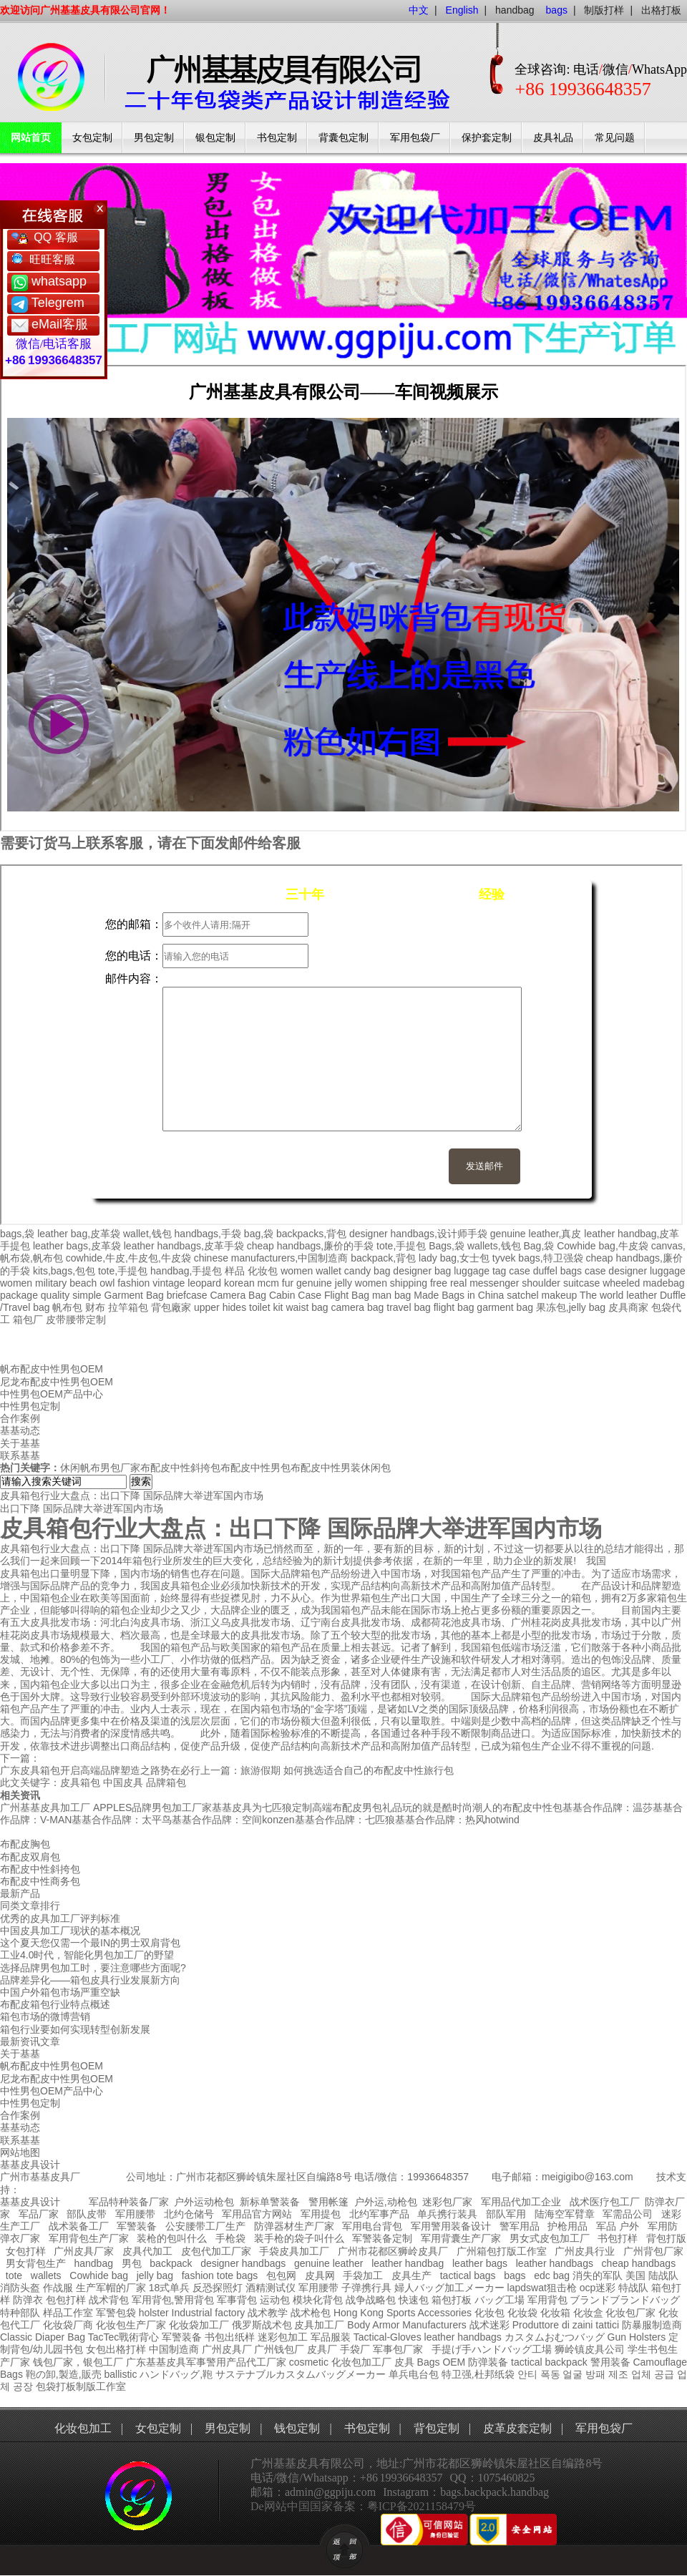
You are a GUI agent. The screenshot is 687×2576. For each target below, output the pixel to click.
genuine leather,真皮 (536, 1233)
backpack (171, 2263)
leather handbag (407, 2263)
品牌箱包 (166, 1782)
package (19, 1295)
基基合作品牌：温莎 (607, 1807)
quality (55, 1295)
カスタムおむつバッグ (555, 2337)
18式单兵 (169, 2287)
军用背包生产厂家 (89, 2238)
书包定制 (277, 137)
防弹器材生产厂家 (294, 2226)
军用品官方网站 (257, 2214)
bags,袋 (17, 1233)
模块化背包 (318, 2300)
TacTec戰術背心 (124, 2337)
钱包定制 (297, 2428)
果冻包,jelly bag (570, 1307)
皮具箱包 (80, 1782)
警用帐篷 (328, 2201)
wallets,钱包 (494, 1246)
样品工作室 (68, 2312)
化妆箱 (555, 2312)
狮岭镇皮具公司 (590, 2349)
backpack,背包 (383, 1258)
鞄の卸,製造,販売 (64, 2374)
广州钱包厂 (279, 2349)
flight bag (454, 1307)
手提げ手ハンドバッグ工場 (492, 2349)
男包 (132, 2263)
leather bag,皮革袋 (78, 1233)
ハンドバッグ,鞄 (177, 2374)
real (458, 1283)
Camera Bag (238, 1295)
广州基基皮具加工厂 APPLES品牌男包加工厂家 (106, 1807)
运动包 (275, 2300)
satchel (522, 1295)
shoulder (541, 1283)
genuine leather (329, 2263)
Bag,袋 (538, 1246)
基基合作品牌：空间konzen (233, 1819)
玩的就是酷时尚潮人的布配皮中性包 (482, 1807)
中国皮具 (123, 1782)
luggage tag (480, 1271)
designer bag (422, 1271)
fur (287, 1283)
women (16, 1283)
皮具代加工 (147, 2251)
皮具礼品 (553, 137)
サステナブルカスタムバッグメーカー (300, 2374)
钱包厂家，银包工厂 (78, 2362)
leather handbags (554, 2263)
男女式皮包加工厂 (550, 2238)
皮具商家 (628, 1307)
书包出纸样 (230, 2337)
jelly (343, 1283)
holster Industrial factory (192, 2312)
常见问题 (615, 137)
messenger (494, 1283)
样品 (235, 1271)
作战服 (58, 2287)
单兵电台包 (414, 2374)
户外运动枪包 (204, 2201)
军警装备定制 (382, 2238)
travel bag (408, 1307)
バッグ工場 (499, 2300)
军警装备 (137, 2226)
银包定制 (215, 137)
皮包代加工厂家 (216, 2251)
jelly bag (155, 2275)
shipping (408, 1283)
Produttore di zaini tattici (565, 2325)
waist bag (307, 1307)
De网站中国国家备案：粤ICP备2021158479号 (363, 2506)
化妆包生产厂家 (131, 2325)
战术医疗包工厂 (605, 2201)
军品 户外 (617, 2226)
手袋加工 (363, 2275)
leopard (204, 1283)
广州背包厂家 (653, 2251)
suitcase (581, 1283)
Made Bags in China (459, 1295)
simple (86, 1295)
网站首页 (31, 137)
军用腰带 (135, 2214)
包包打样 (66, 2300)
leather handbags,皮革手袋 (184, 1246)
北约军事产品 (379, 2214)
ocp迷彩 (598, 2287)
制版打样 (604, 10)
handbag (515, 10)
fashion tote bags (220, 2275)
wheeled (621, 1283)
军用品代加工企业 (521, 2201)
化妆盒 (588, 2312)
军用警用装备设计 (451, 2226)
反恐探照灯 (218, 2287)
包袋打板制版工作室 (81, 2386)
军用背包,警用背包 (173, 2300)
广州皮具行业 (585, 2251)
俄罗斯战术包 (262, 2325)
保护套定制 (487, 137)
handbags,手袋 (208, 1233)
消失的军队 (597, 2275)
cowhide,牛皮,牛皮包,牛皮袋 (128, 1258)
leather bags (479, 2263)
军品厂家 (39, 2214)
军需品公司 (628, 2214)
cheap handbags (639, 2263)
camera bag (357, 1307)
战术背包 (109, 2300)
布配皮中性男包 (255, 1467)
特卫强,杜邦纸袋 (478, 2374)
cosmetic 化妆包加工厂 (340, 2362)
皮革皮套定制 (517, 2428)
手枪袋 (230, 2238)
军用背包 (547, 2300)
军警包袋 (116, 2312)
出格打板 (661, 10)
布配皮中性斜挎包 (180, 1467)
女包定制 (92, 137)
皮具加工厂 (319, 2325)
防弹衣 (28, 2300)
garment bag (505, 1307)
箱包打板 (452, 2300)
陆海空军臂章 (565, 2214)
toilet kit (266, 1307)
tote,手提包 (401, 1246)
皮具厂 (322, 2349)
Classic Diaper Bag (42, 2337)
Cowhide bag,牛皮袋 (602, 1246)
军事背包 (237, 2300)
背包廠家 (171, 1307)
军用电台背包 (372, 2226)
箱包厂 (28, 1319)
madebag (663, 1283)
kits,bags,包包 (64, 1271)
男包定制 (154, 137)
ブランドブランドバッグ (625, 2300)
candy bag (367, 1271)
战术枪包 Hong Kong (337, 2312)
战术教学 (268, 2312)
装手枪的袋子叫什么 (299, 2238)
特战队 (633, 2287)
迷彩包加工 (283, 2337)
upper (207, 1307)
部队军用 (506, 2214)
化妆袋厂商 (68, 2325)
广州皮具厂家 (84, 2251)
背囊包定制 (343, 137)
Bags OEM (441, 2362)
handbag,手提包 (186, 1271)
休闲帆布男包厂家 (100, 1467)
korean (239, 1283)
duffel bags (557, 1271)
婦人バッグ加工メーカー (449, 2287)
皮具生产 (411, 2275)
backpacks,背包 (311, 1233)
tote (14, 2275)
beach (83, 1283)
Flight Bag (346, 1295)
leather (439, 2337)
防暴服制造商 (652, 2325)
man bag (391, 1295)
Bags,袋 (446, 1246)
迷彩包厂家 (447, 2201)
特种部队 (20, 2312)
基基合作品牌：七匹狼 (345, 1819)
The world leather (618, 1295)
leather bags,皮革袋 (77, 1246)
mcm (268, 1283)
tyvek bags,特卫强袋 (537, 1258)
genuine (314, 1283)
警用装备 (610, 2362)
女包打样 (26, 2251)
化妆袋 (522, 2312)
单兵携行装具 (447, 2214)
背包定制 (436, 2428)
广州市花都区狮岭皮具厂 (393, 2251)
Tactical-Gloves (388, 2337)
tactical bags (468, 2275)
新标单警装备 (270, 2201)
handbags (479, 2337)
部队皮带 (87, 2214)
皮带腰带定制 (76, 1319)
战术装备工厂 (79, 2226)
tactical (526, 2362)
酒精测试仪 (270, 2287)
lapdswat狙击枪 (542, 2287)
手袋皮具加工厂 (294, 2251)
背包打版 (666, 2238)
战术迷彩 (489, 2325)
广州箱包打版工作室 (502, 2251)
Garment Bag (134, 1295)
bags (514, 2275)
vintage (168, 1283)
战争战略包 (371, 2300)
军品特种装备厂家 (129, 2201)
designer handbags (243, 2263)
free (438, 1283)
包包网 (281, 2275)
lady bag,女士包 (454, 1258)
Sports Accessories (429, 2312)
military (51, 1283)
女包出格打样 (116, 2349)
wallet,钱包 (147, 1233)
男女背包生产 (36, 2263)
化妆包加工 (83, 2428)
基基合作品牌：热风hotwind (457, 1819)
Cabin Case (295, 1295)
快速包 (414, 2300)
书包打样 (618, 2238)
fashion (133, 1283)
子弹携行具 (366, 2287)
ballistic (120, 2374)
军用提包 (321, 2214)
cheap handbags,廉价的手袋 (310, 1246)
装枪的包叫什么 (172, 2238)
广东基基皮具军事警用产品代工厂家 (206, 2362)
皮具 (404, 2362)
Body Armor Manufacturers (407, 2325)
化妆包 (263, 1271)
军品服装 (331, 2337)
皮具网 (320, 2275)
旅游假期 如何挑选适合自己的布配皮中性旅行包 (347, 1770)
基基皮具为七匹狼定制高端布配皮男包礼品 (307, 1807)
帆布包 (67, 1307)
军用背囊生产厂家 (461, 2238)
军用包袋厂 (415, 137)
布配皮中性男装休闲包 (341, 1467)
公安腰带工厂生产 (205, 2226)
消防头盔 (20, 2287)
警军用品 (520, 2226)
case (519, 1271)
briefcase (187, 1295)
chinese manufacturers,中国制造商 (271, 1258)
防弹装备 (488, 2362)
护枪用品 (567, 2226)
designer (627, 1271)
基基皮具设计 (30, 2164)
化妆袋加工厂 (199, 2325)
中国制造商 (174, 2349)
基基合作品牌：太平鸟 (122, 1819)
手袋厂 (355, 2349)
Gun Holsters (637, 2337)
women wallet (311, 1271)
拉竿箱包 (128, 1307)
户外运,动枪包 (385, 2201)
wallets (46, 2275)
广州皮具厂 (227, 2349)
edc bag (552, 2275)
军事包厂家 (398, 2349)
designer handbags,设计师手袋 (418, 1233)
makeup (559, 1295)
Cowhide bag (98, 2275)
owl (106, 1283)
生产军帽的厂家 (111, 2287)
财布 (95, 1307)
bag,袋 (258, 1233)
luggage (668, 1271)
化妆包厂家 (630, 2312)
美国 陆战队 (651, 2275)
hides (234, 1307)
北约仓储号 (189, 2214)
